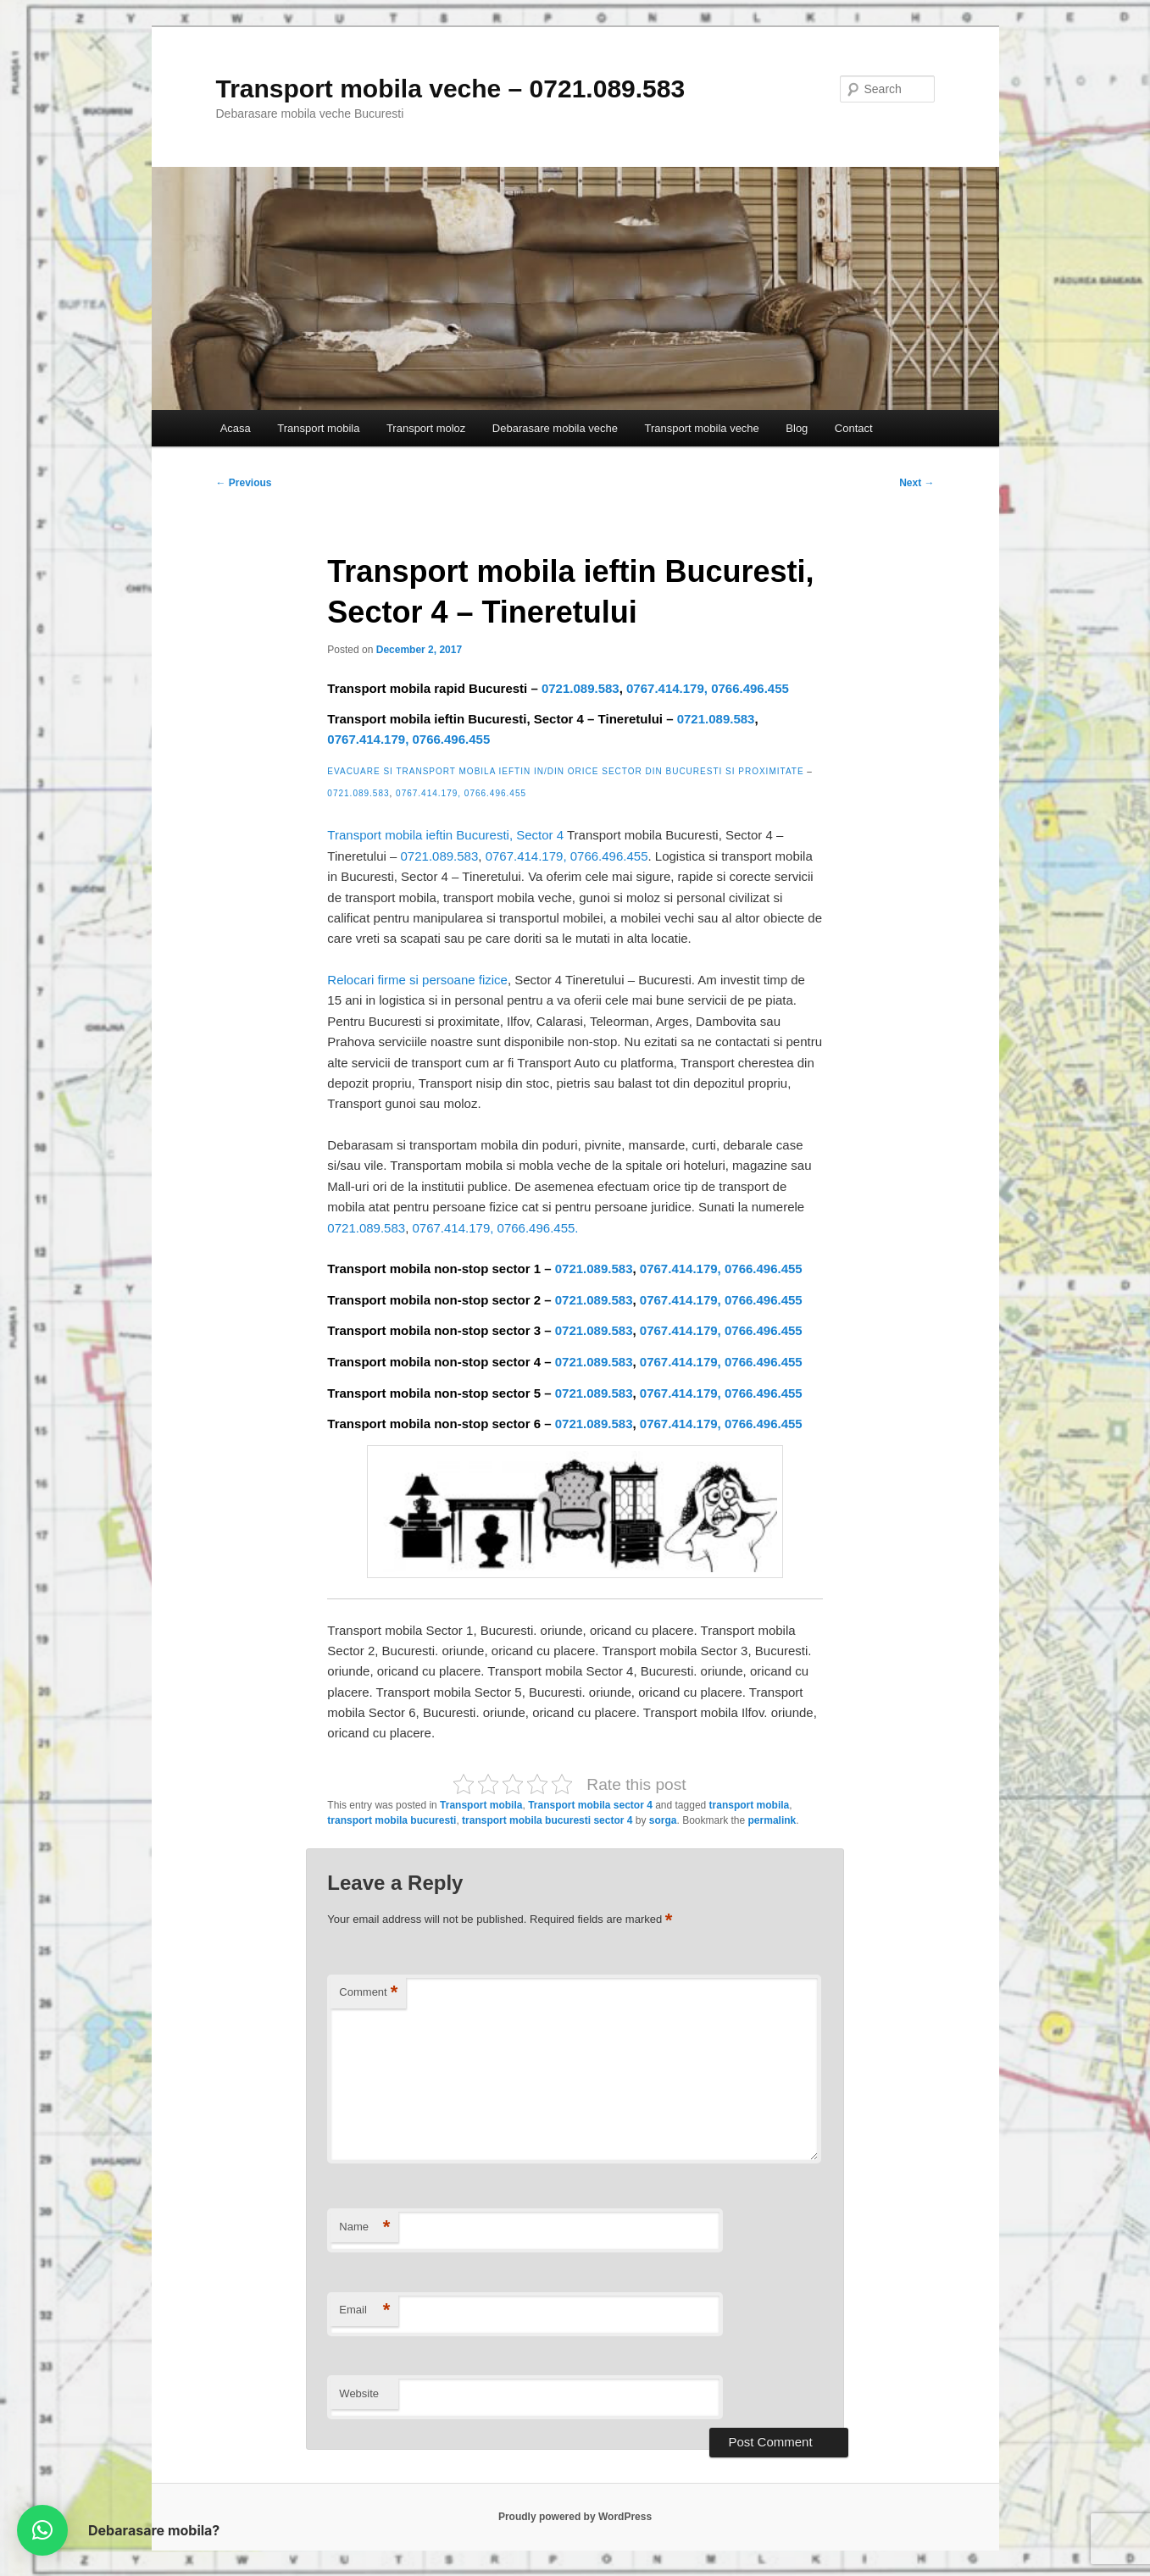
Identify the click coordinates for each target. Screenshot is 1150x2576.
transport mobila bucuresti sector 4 (547, 1820)
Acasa (235, 428)
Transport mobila (318, 428)
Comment (368, 1992)
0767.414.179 (665, 688)
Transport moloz (425, 428)
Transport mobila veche (701, 428)
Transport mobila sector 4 (590, 1805)
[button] (42, 2530)
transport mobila (749, 1805)
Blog (797, 428)
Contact (854, 428)
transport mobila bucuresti (391, 1820)
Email (364, 2310)
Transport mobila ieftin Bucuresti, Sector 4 (445, 835)
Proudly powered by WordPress (575, 2517)
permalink (772, 1820)
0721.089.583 (580, 688)
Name (364, 2227)
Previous (244, 483)
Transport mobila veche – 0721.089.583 (451, 88)
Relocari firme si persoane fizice (417, 979)
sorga (663, 1820)
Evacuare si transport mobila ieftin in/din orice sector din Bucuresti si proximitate (565, 771)
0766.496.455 (750, 688)
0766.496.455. (538, 1228)
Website (359, 2393)
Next (916, 483)
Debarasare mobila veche (555, 428)
